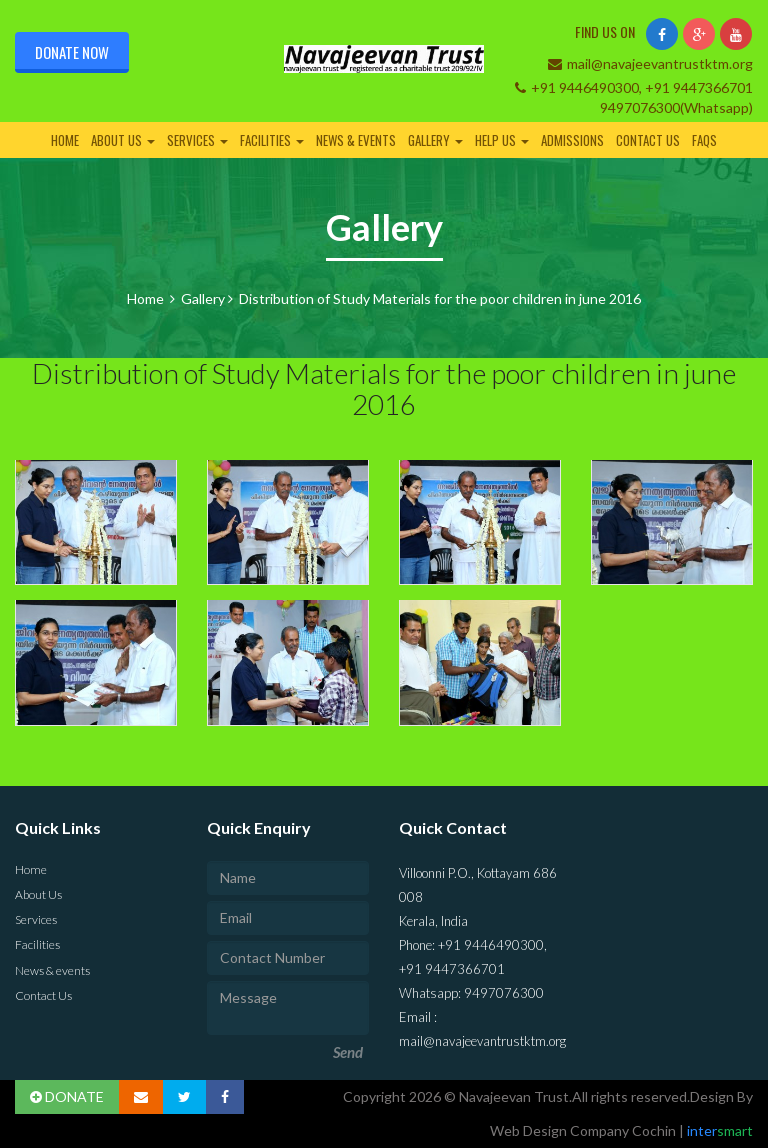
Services (197, 140)
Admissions (572, 140)
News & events (356, 140)
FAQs (704, 140)
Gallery (435, 140)
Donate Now (72, 52)
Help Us (502, 140)
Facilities (272, 140)
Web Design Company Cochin (584, 1130)
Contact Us (648, 140)
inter (718, 1130)
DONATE (67, 1096)
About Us (123, 140)
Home (65, 140)
